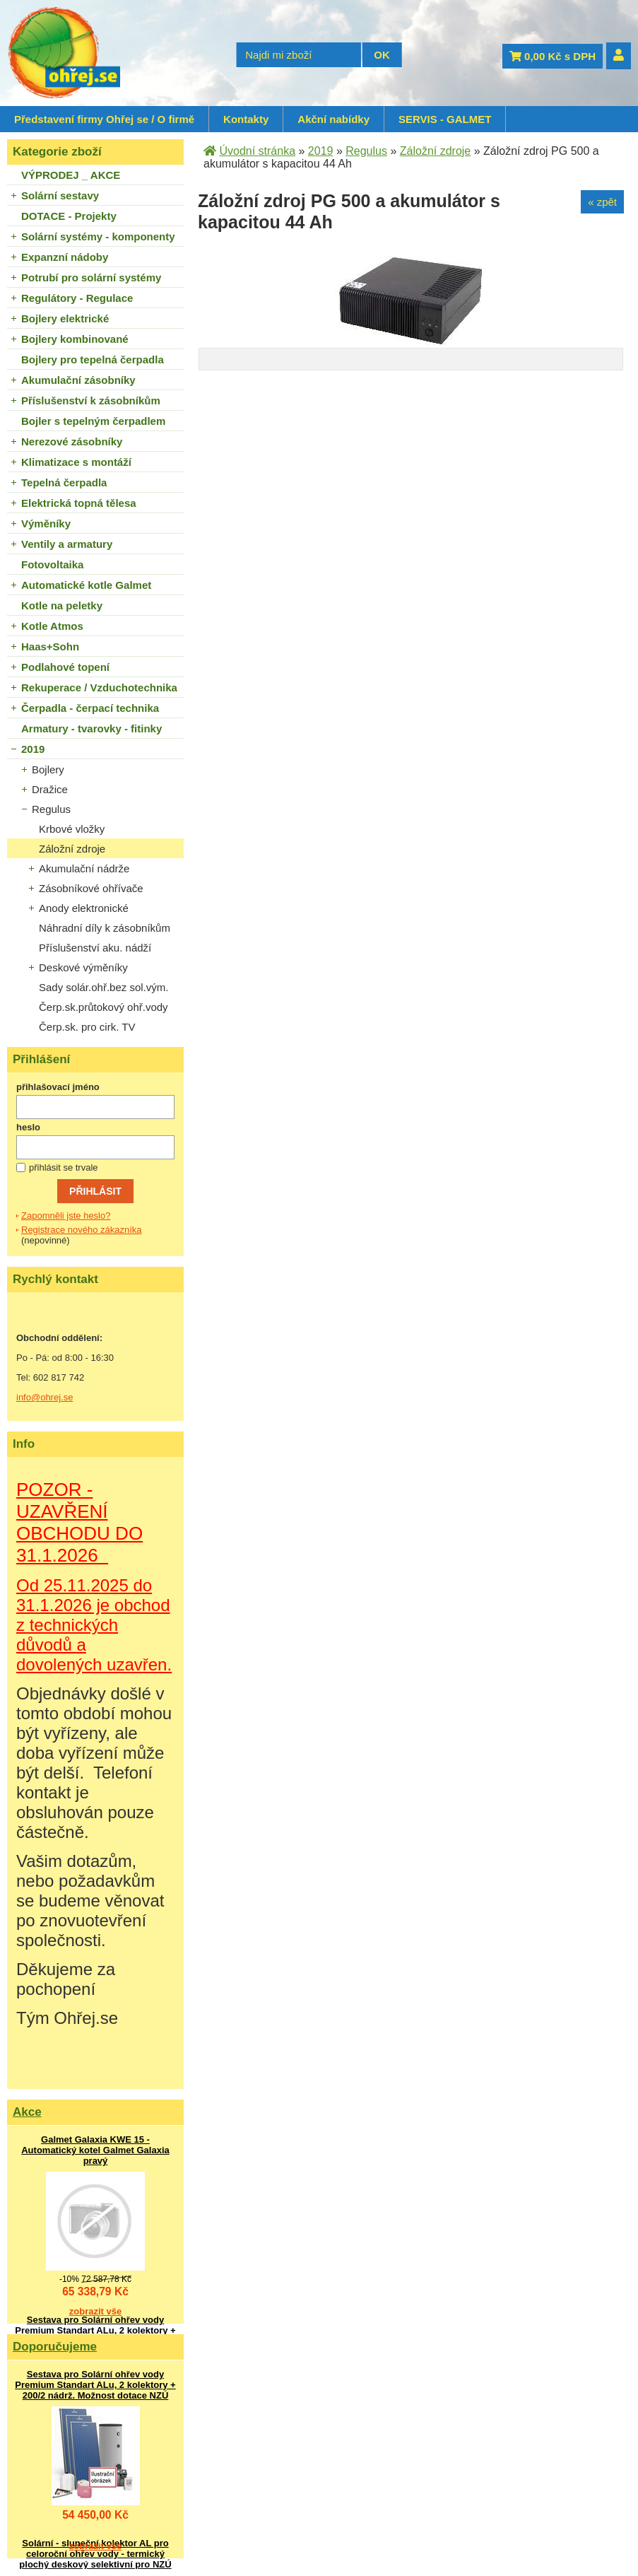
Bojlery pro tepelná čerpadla (92, 359)
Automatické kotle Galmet (86, 585)
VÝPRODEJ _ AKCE (70, 175)
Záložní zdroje (72, 849)
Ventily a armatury (66, 544)
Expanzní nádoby (64, 257)
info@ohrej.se (44, 1397)
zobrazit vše (95, 2311)
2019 (33, 749)
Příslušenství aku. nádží (95, 948)
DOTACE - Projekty (69, 216)
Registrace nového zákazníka (81, 1229)
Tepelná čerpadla (64, 482)
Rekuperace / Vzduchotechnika (99, 687)
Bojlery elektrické (65, 318)
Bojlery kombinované (75, 339)
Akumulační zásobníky (78, 380)
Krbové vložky (72, 829)
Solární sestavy (60, 195)
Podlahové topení (65, 667)
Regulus (51, 809)
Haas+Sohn (50, 646)
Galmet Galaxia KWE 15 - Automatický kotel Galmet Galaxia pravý (95, 2150)
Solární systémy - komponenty (98, 236)
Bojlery (48, 769)
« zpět (602, 202)
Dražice (50, 789)
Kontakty (245, 119)
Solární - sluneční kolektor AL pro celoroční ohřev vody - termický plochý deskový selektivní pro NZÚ (95, 2554)
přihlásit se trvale (63, 1167)
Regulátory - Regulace (77, 298)
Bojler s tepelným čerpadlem (93, 421)
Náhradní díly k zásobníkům (104, 928)
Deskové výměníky (83, 967)
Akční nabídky (333, 119)
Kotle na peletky (61, 605)
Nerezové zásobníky (71, 441)
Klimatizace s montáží (76, 462)
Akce (27, 2112)
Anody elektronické (84, 908)
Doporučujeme (55, 2346)
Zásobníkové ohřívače (91, 888)
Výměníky (46, 523)
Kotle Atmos (52, 626)
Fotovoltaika (52, 564)
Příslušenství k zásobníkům (90, 400)
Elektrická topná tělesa (78, 503)
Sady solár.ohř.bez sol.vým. (103, 987)
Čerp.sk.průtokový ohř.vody (103, 1007)
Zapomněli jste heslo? (65, 1215)
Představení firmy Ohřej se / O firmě (104, 119)
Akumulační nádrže (84, 868)
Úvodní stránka (257, 151)
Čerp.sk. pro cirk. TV (87, 1027)
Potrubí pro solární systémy (91, 277)
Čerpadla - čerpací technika (90, 708)
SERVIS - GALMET (444, 119)
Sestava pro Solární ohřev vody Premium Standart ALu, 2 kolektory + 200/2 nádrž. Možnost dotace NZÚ (95, 2330)
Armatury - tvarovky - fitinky (91, 728)
